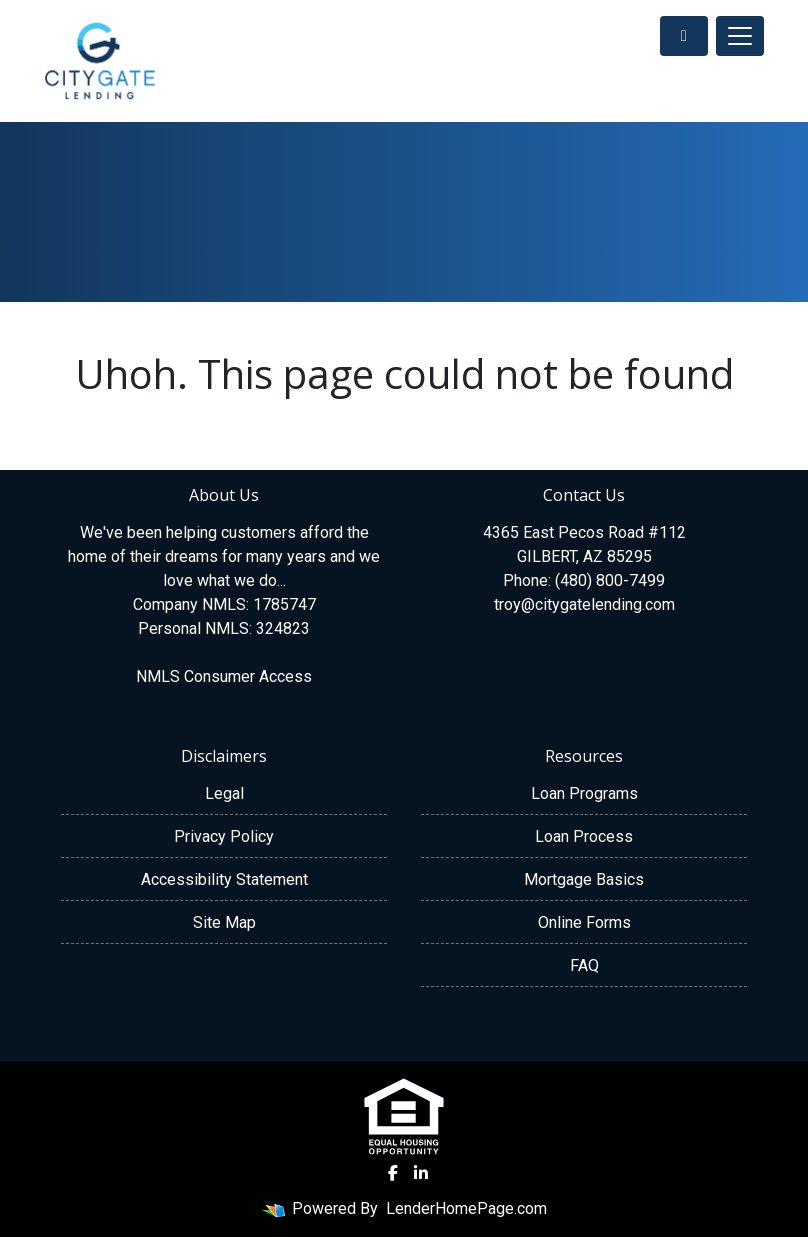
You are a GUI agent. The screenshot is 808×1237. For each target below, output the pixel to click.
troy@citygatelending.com (584, 604)
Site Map (224, 922)
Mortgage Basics (584, 879)
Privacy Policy (224, 836)
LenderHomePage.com (466, 1208)
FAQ (584, 965)
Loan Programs (584, 793)
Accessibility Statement (224, 879)
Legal (224, 793)
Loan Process (584, 836)
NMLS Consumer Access (224, 676)
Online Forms (584, 922)
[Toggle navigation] (740, 36)
